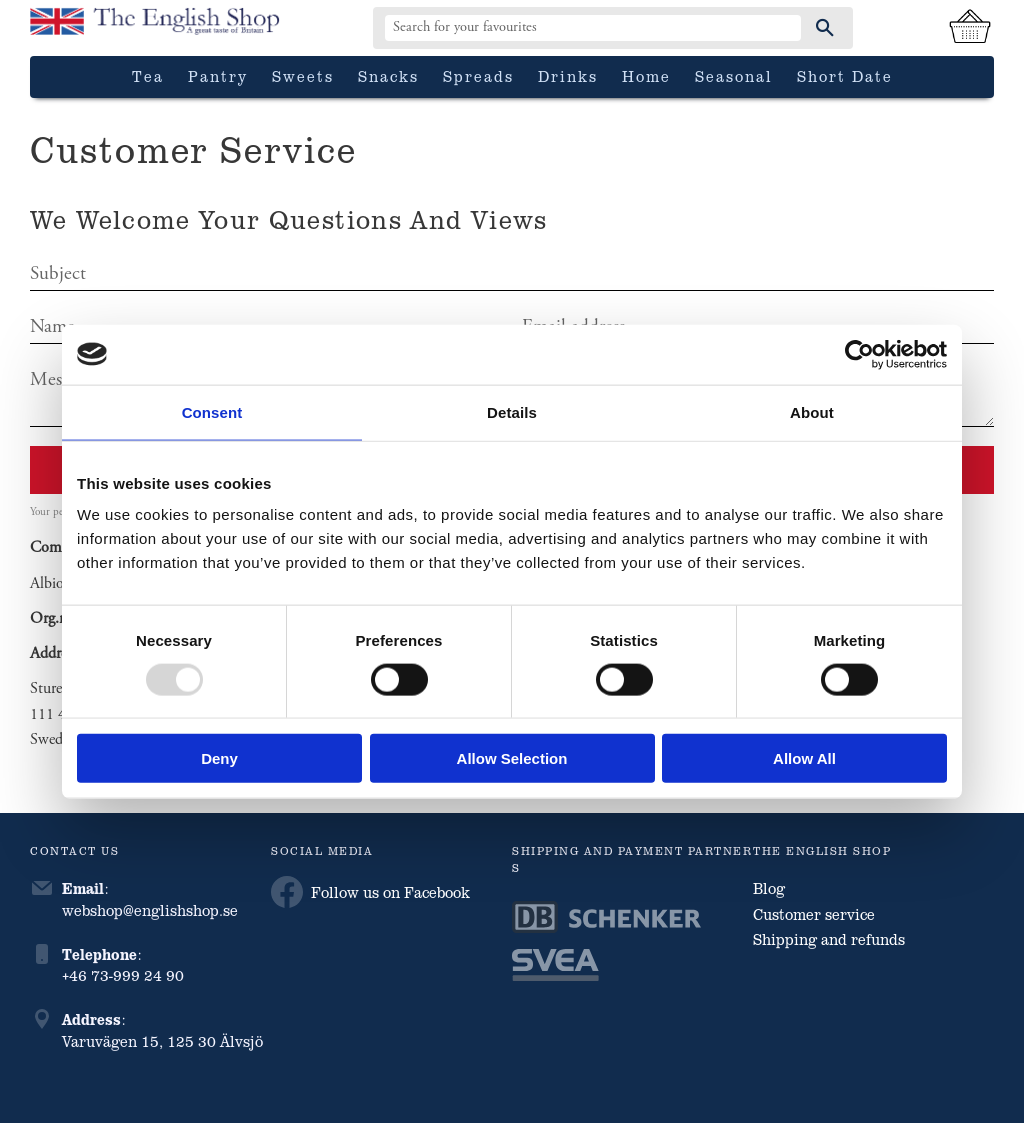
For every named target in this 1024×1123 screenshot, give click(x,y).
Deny (219, 758)
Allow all (804, 758)
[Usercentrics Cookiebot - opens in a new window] (859, 354)
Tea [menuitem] (148, 76)
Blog (769, 888)
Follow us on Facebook (370, 892)
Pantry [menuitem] (218, 76)
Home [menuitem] (646, 76)
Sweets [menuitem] (303, 76)
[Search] (825, 28)
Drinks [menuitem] (568, 76)
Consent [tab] (212, 411)
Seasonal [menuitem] (734, 76)
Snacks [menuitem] (388, 76)
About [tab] (812, 411)
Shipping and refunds (829, 939)
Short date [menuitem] (845, 76)
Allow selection (512, 758)
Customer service (814, 914)
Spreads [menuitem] (478, 76)
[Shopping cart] (970, 28)
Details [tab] (512, 411)
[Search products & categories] (593, 28)
